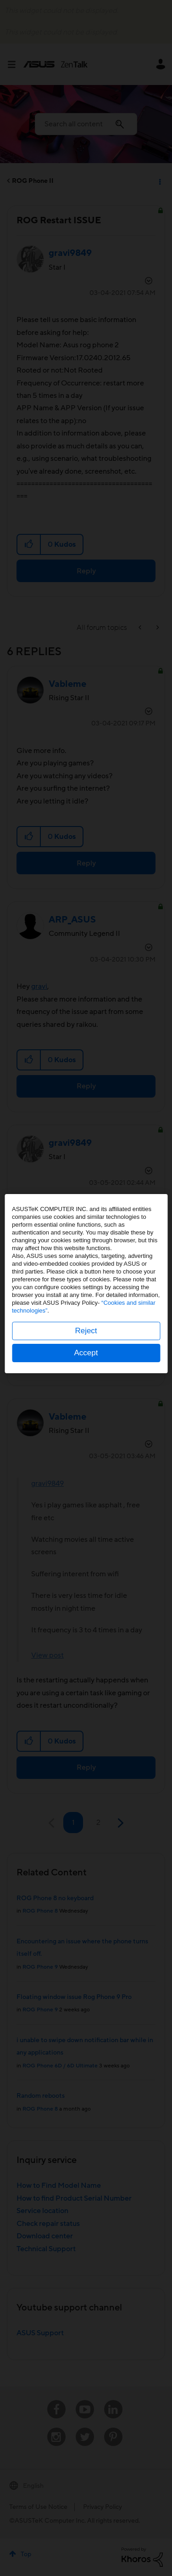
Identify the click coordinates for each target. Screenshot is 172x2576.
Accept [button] (86, 1357)
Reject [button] (86, 1335)
